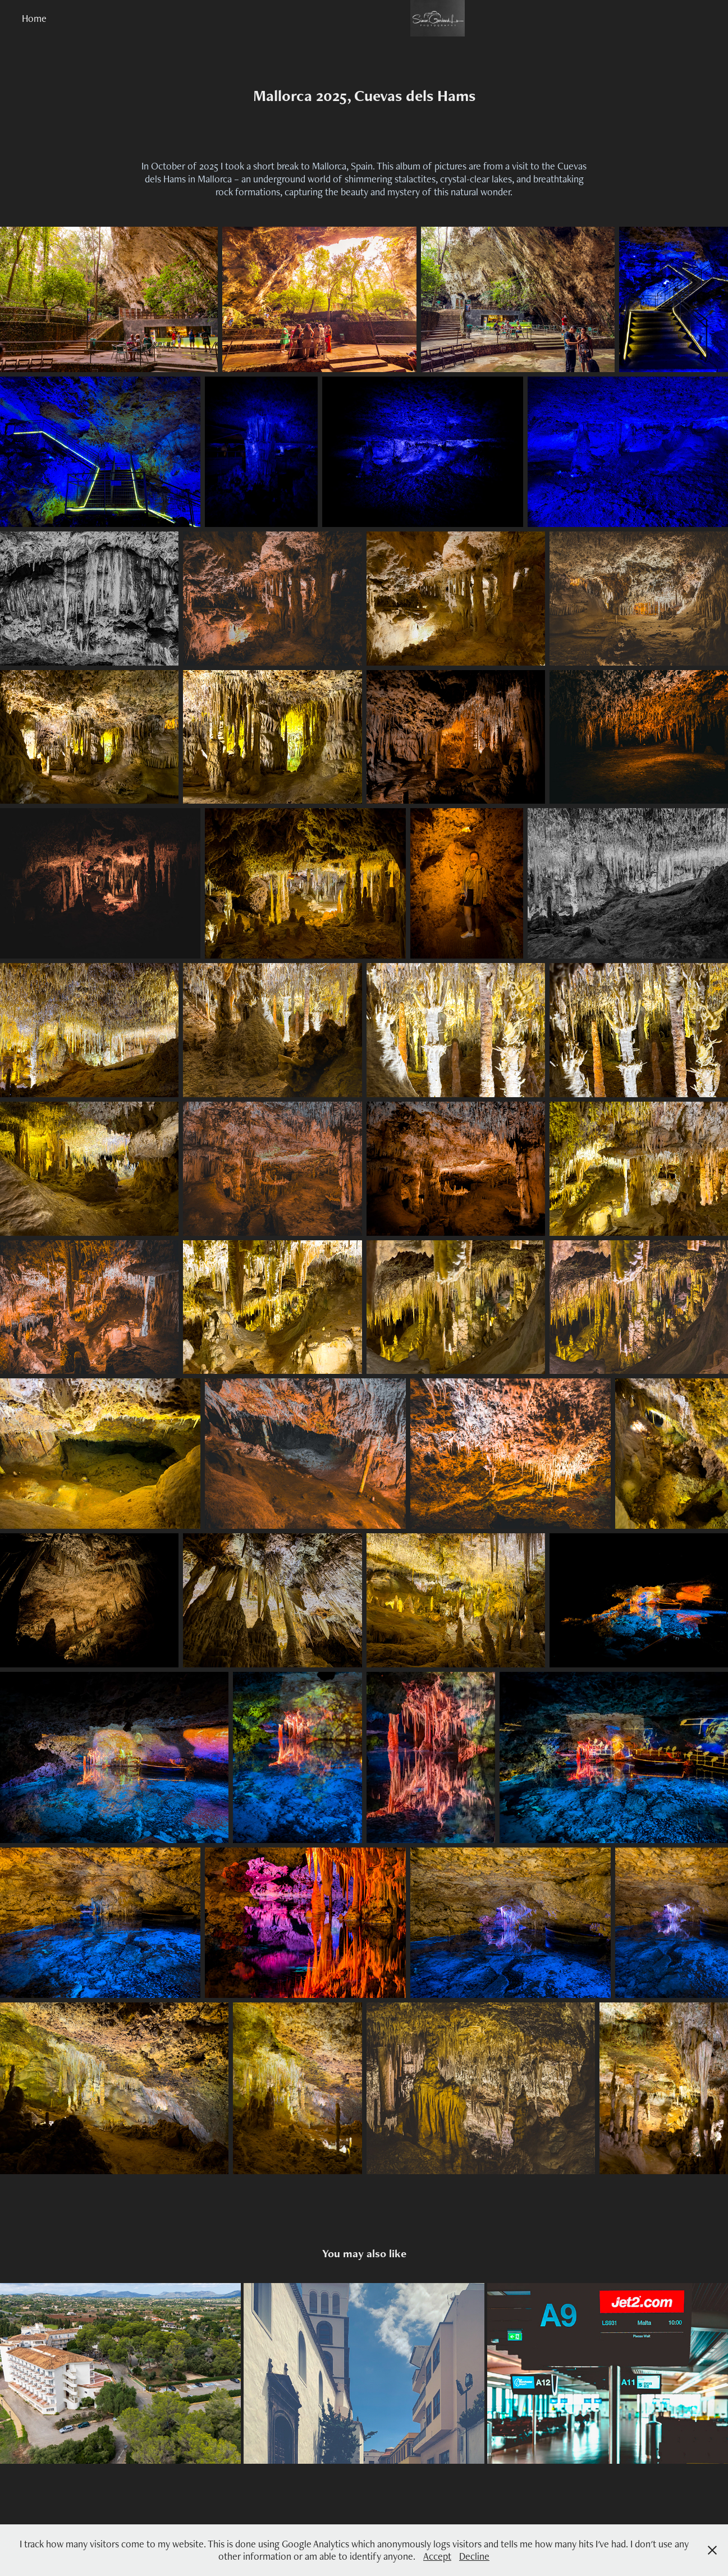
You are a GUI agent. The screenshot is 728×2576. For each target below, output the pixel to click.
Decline (474, 2556)
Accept (437, 2556)
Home (34, 18)
